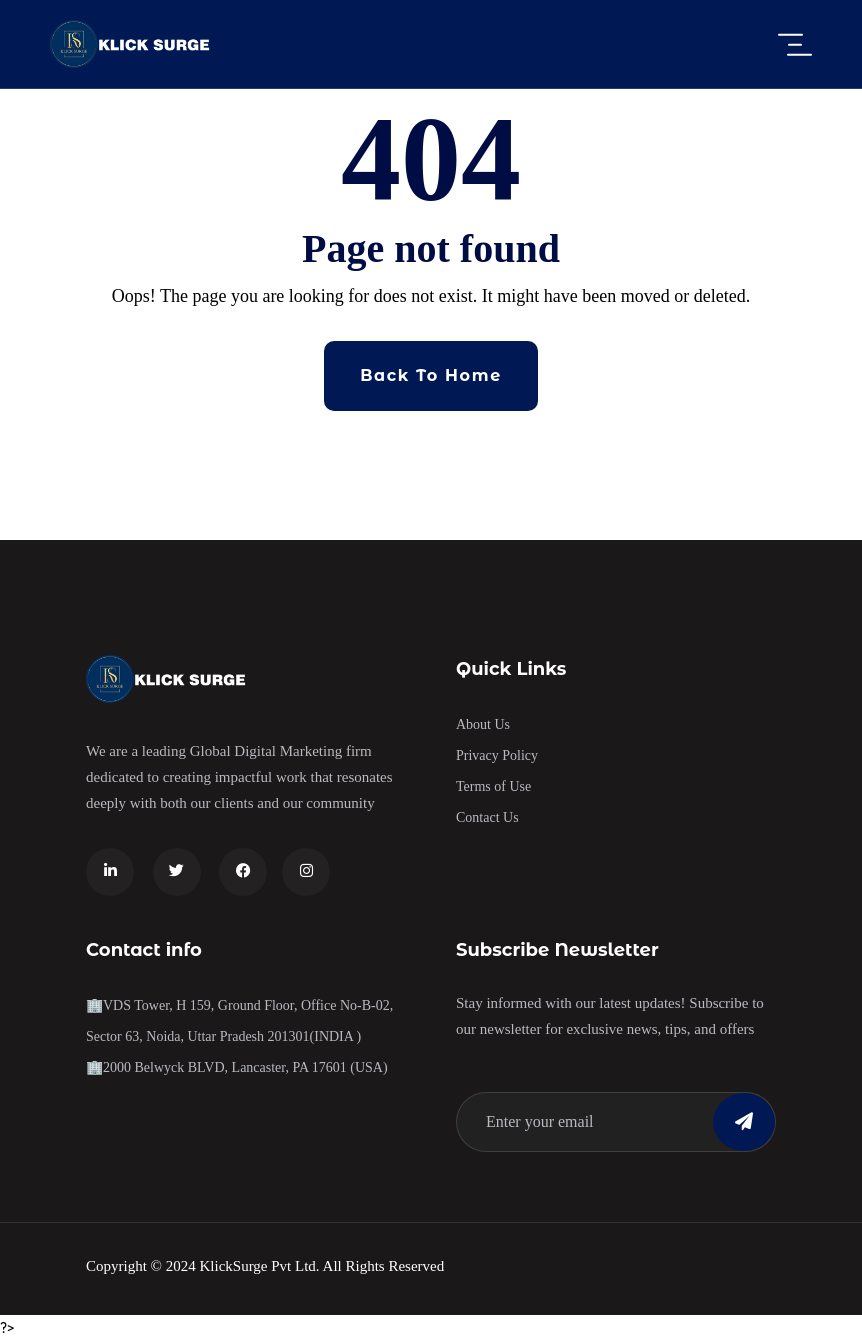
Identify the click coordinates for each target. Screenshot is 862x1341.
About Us (483, 724)
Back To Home (431, 375)
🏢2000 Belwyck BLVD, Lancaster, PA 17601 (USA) (237, 1067)
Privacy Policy (497, 755)
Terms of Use (493, 786)
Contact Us (487, 817)
